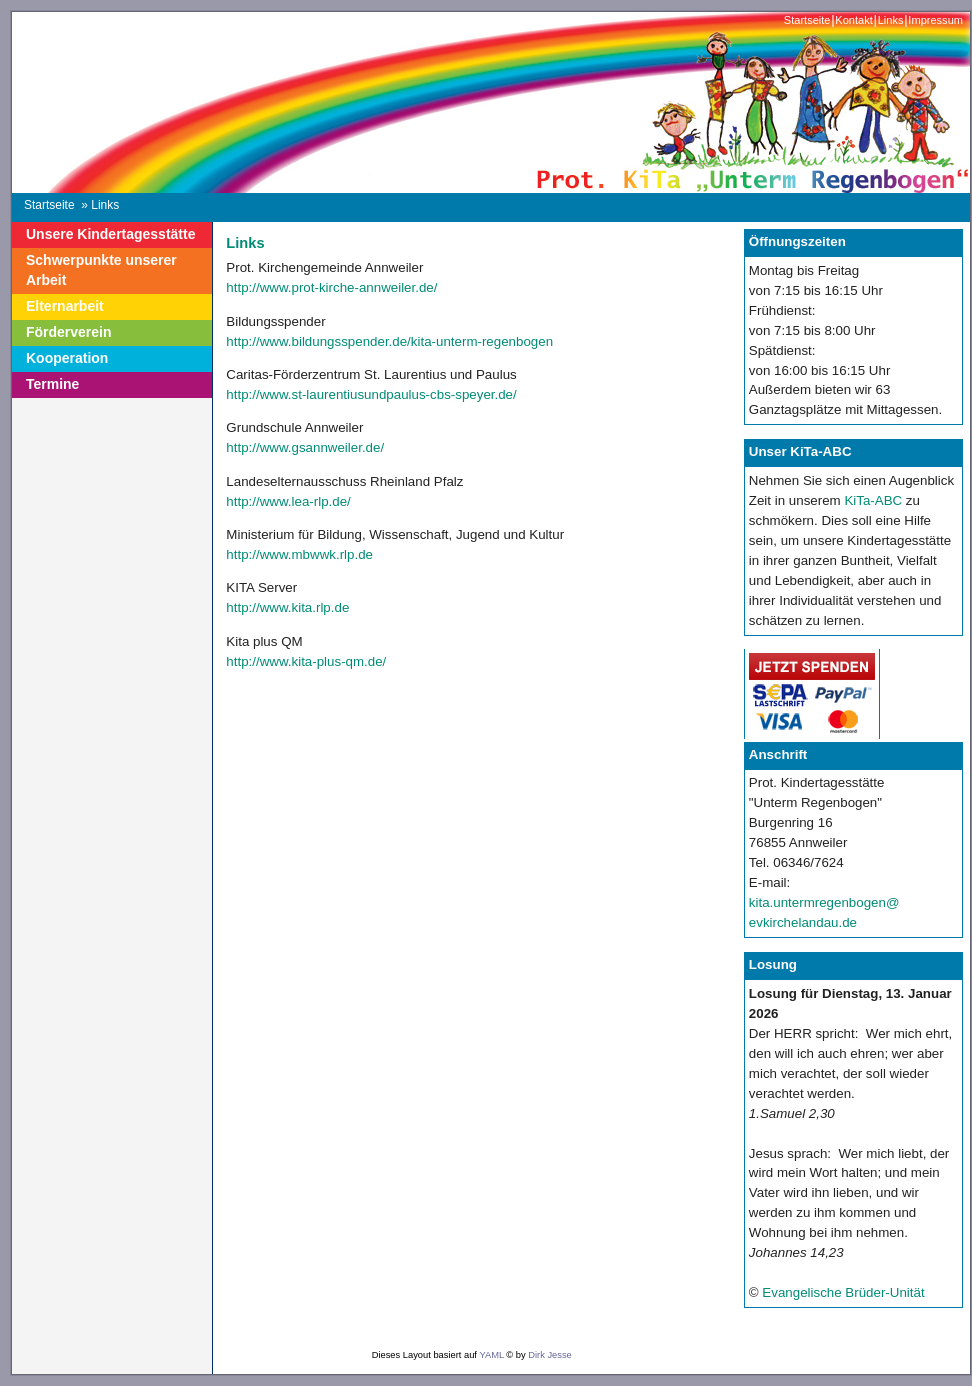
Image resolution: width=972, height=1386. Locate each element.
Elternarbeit (65, 306)
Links (891, 20)
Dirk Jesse (550, 1355)
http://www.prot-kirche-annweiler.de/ (331, 287)
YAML (491, 1355)
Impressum (935, 20)
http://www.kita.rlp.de (287, 607)
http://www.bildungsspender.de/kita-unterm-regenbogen (389, 341)
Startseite (807, 20)
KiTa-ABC (873, 500)
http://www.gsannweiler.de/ (305, 447)
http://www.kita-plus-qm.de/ (306, 661)
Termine (52, 384)
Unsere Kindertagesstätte (110, 234)
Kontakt (853, 20)
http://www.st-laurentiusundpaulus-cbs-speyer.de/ (371, 394)
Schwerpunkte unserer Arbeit (101, 270)
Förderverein (69, 332)
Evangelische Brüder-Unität (843, 1292)
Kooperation (67, 358)
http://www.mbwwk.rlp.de (299, 554)
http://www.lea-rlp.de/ (288, 501)
